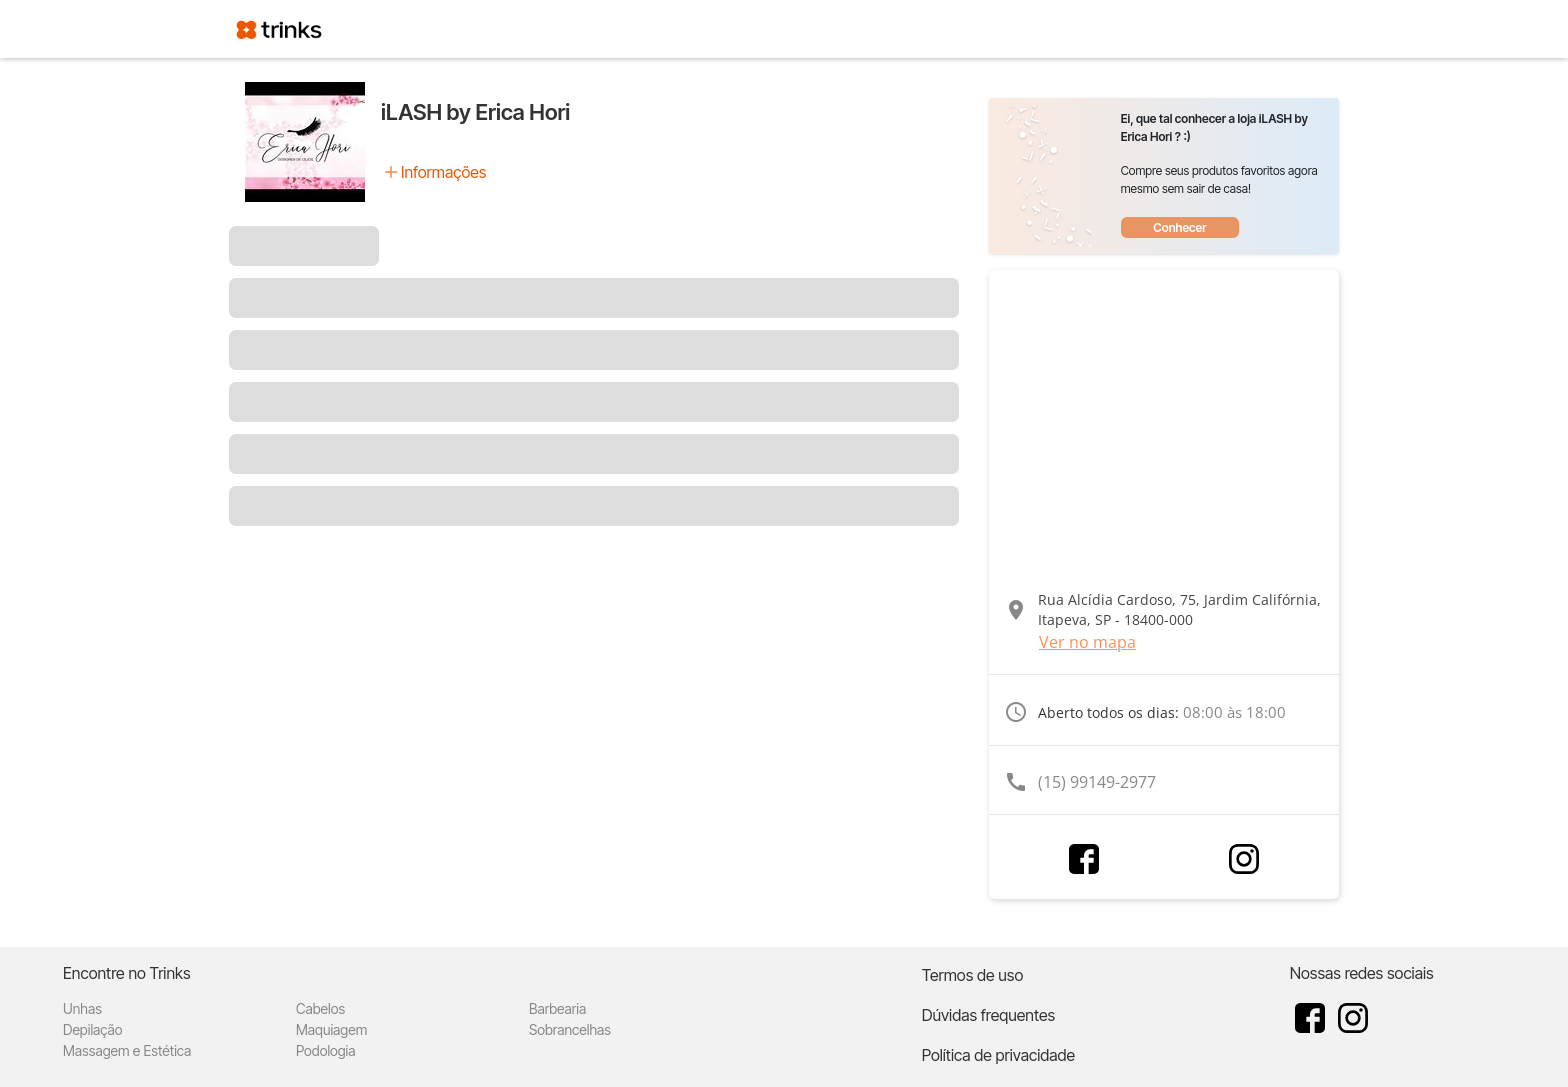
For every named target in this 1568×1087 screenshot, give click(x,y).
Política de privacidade (998, 1055)
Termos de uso (973, 975)
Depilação (92, 1029)
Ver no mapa (1087, 642)
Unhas (82, 1008)
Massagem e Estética (127, 1050)
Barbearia (557, 1008)
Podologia (326, 1050)
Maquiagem (331, 1029)
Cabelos (320, 1008)
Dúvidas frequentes (988, 1015)
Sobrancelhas (570, 1029)
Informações (443, 172)
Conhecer (1179, 227)
